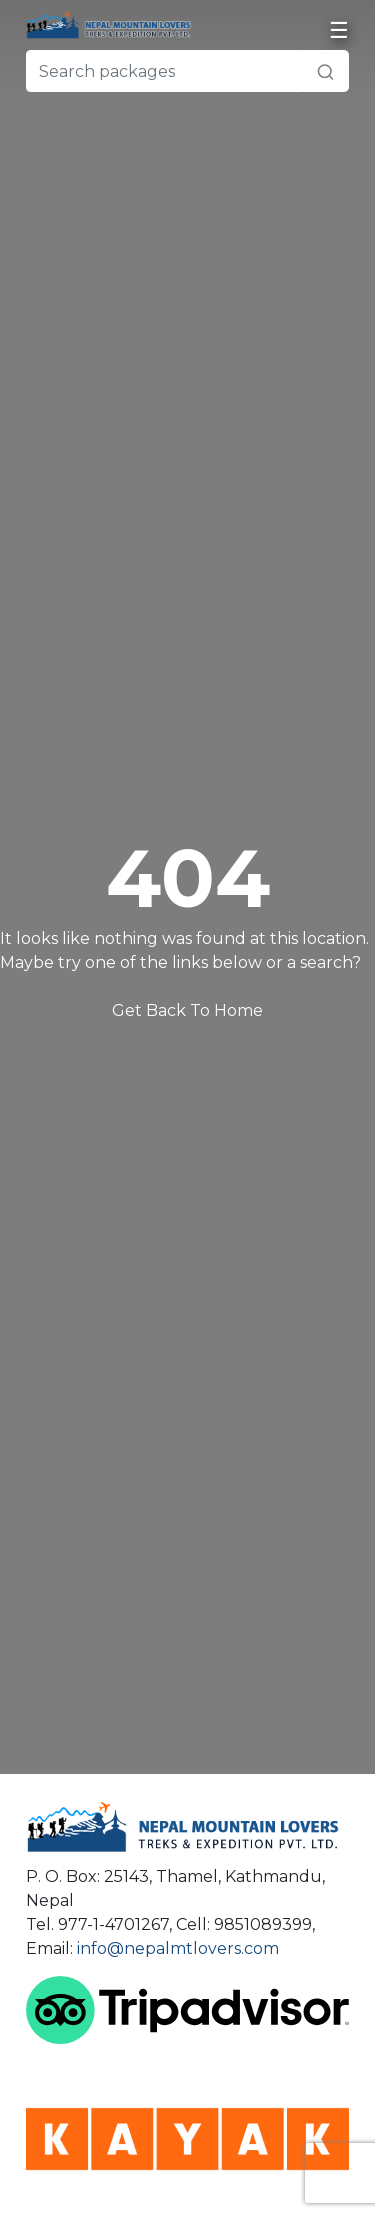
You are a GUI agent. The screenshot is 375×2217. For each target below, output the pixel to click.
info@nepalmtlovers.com (178, 1948)
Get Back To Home (187, 1010)
